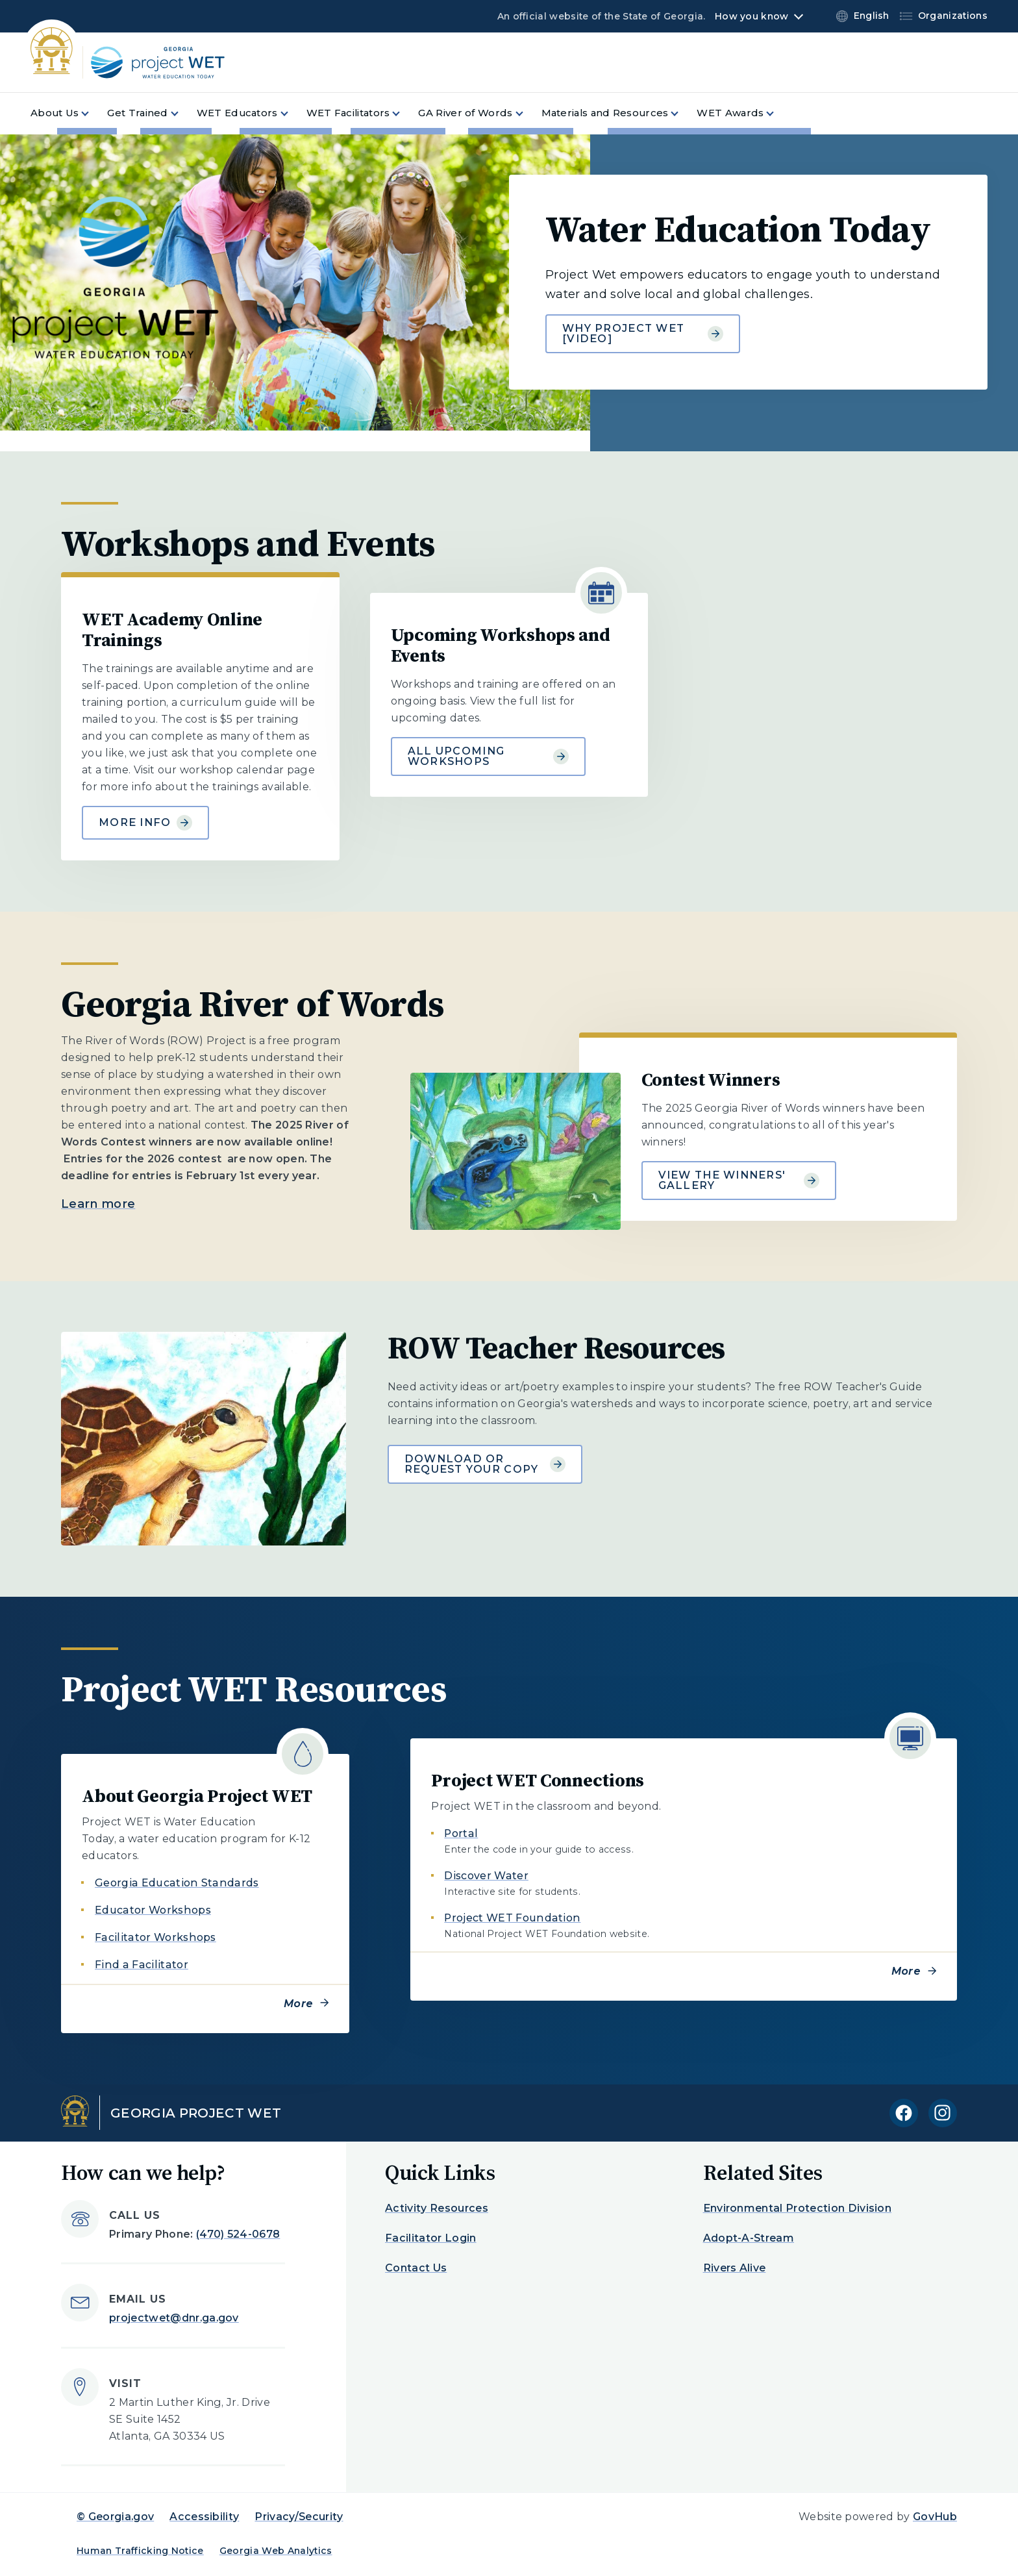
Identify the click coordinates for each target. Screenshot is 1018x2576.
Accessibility (204, 2516)
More (298, 2003)
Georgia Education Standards (177, 1883)
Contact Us (416, 2268)
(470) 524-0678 (238, 2234)
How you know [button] (751, 16)
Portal (461, 1833)
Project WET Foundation (512, 1918)
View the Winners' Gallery (738, 1180)
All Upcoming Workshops (488, 756)
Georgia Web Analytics (275, 2551)
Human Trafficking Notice (140, 2551)
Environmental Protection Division (797, 2208)
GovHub (935, 2516)
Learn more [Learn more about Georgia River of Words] (98, 1204)
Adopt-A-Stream (748, 2238)
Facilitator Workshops (155, 1937)
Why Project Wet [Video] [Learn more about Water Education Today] (642, 333)
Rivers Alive (734, 2268)
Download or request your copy (484, 1464)
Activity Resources (436, 2208)
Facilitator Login (430, 2238)
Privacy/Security (299, 2516)
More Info (145, 823)
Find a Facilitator (141, 1964)
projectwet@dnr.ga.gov (174, 2318)
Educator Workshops (153, 1910)
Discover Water (486, 1875)
